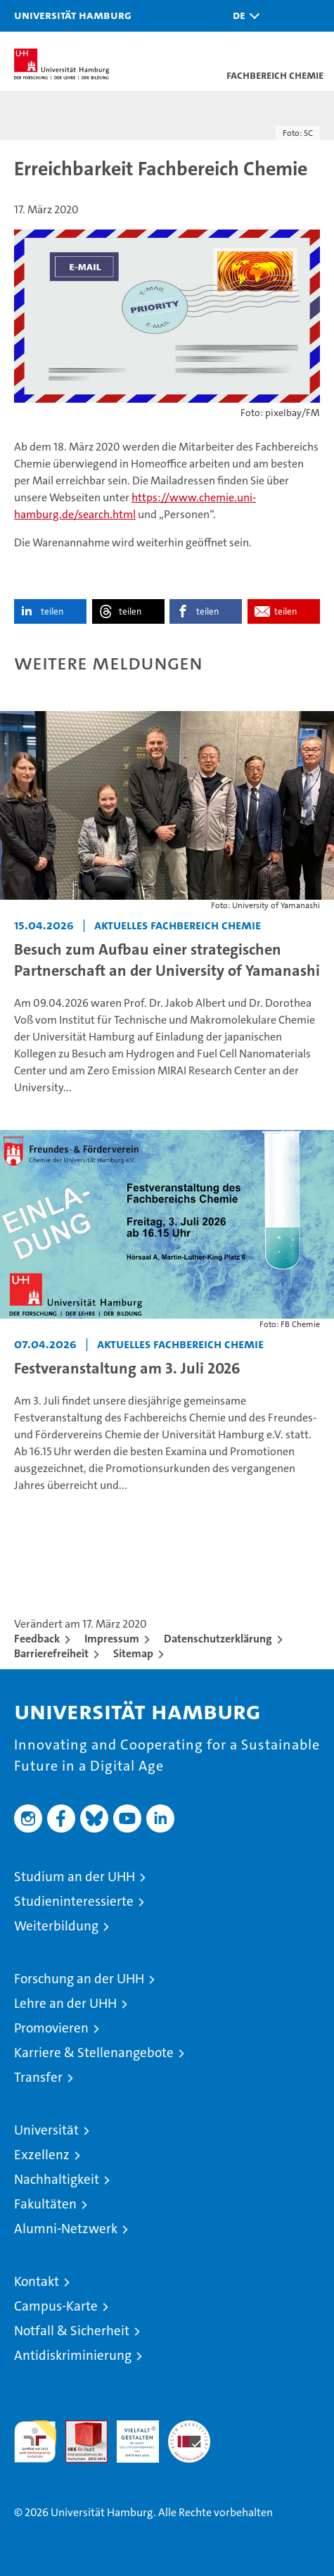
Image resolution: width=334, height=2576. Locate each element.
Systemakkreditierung (189, 2427)
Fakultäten (45, 2204)
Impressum (111, 1638)
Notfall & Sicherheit (71, 2330)
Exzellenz (42, 2154)
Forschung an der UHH (79, 1978)
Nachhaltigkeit (56, 2179)
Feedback (37, 1638)
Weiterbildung (56, 1926)
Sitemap (133, 1653)
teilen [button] (52, 611)
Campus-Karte (56, 2306)
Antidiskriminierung (72, 2355)
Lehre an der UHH (65, 2003)
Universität (46, 2130)
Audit (78, 2427)
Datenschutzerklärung (218, 1638)
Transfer (38, 2077)
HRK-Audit (130, 2435)
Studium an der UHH (74, 1876)
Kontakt (36, 2281)
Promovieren (51, 2028)
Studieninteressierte (74, 1901)
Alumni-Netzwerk (65, 2228)
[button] (242, 16)
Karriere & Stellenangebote (94, 2052)
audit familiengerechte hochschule (35, 2441)
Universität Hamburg (72, 15)
